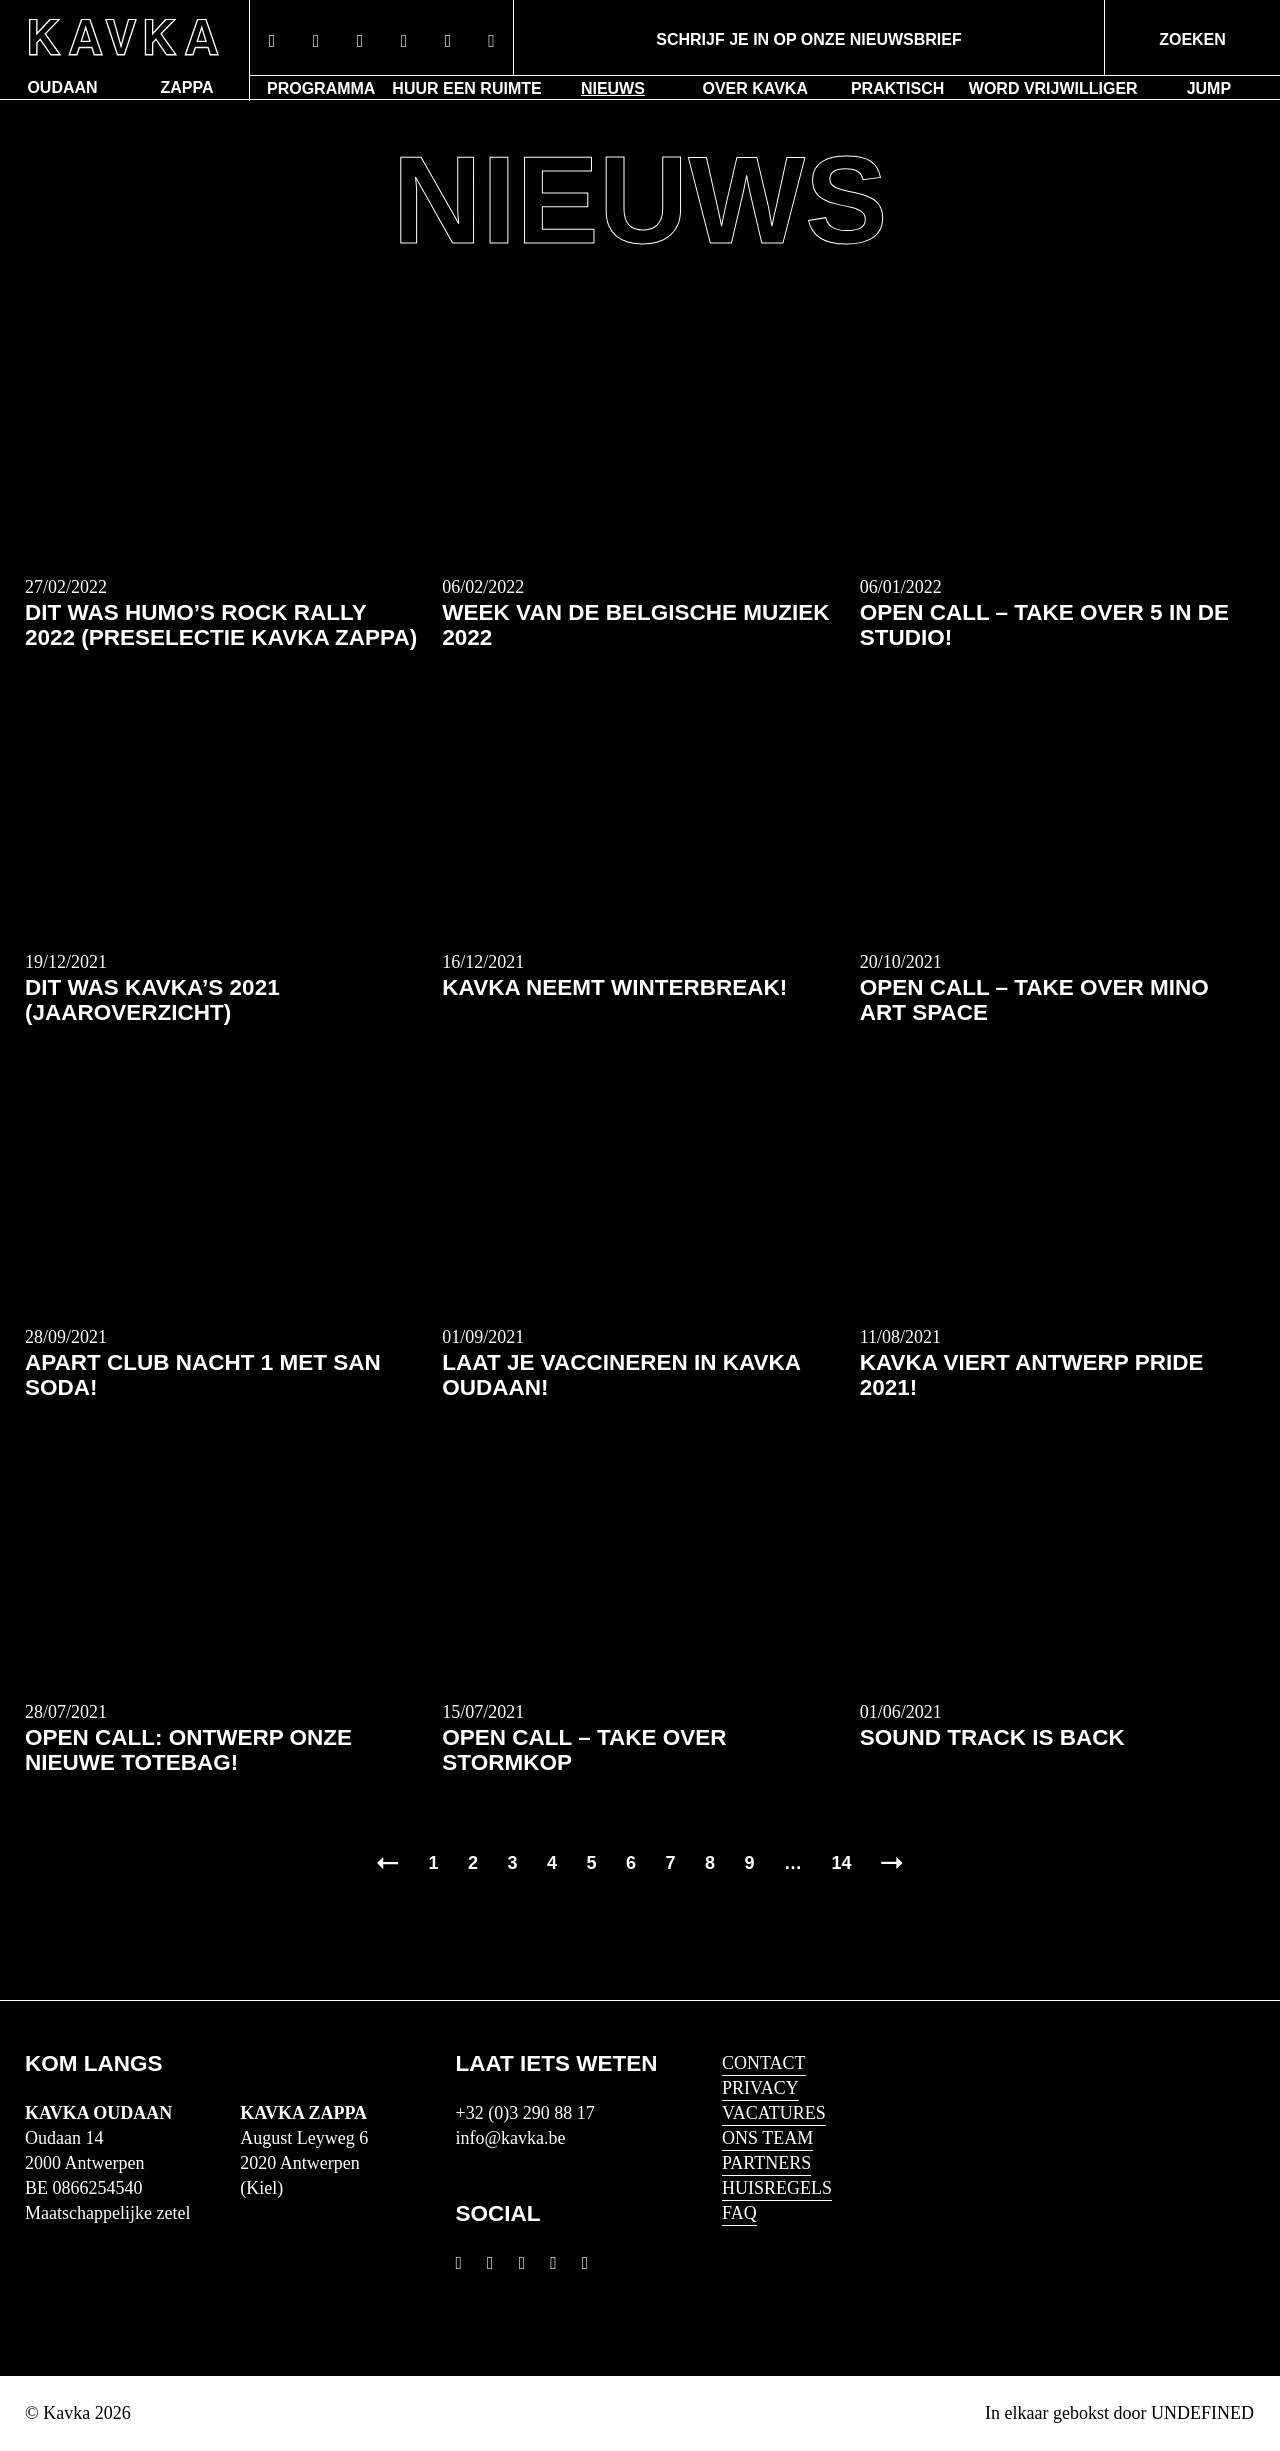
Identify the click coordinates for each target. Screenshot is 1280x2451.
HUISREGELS (777, 2188)
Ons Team (767, 2138)
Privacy (760, 2088)
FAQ (739, 2213)
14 (842, 1863)
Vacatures (774, 2113)
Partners (766, 2163)
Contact (764, 2063)
